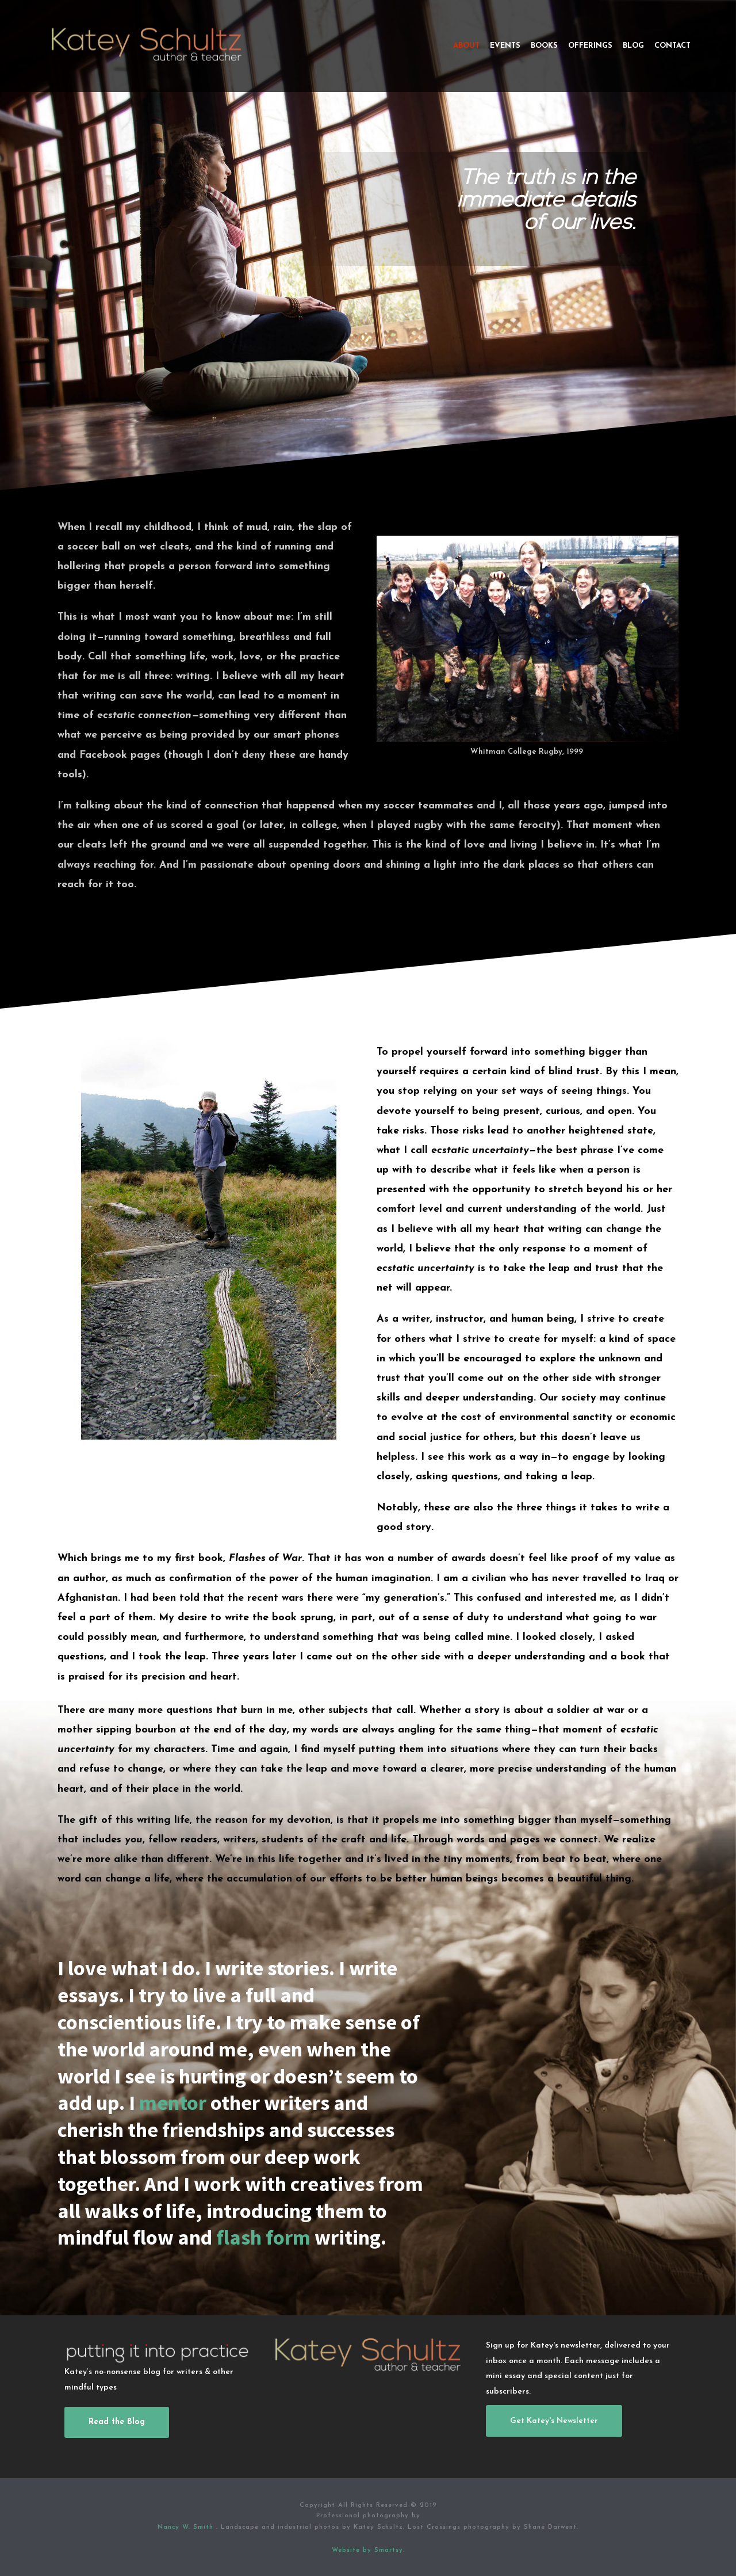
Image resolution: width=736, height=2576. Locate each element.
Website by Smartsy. (368, 2550)
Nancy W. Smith (187, 2527)
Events (505, 45)
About (466, 45)
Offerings (590, 45)
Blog (633, 45)
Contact (672, 45)
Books (544, 45)
